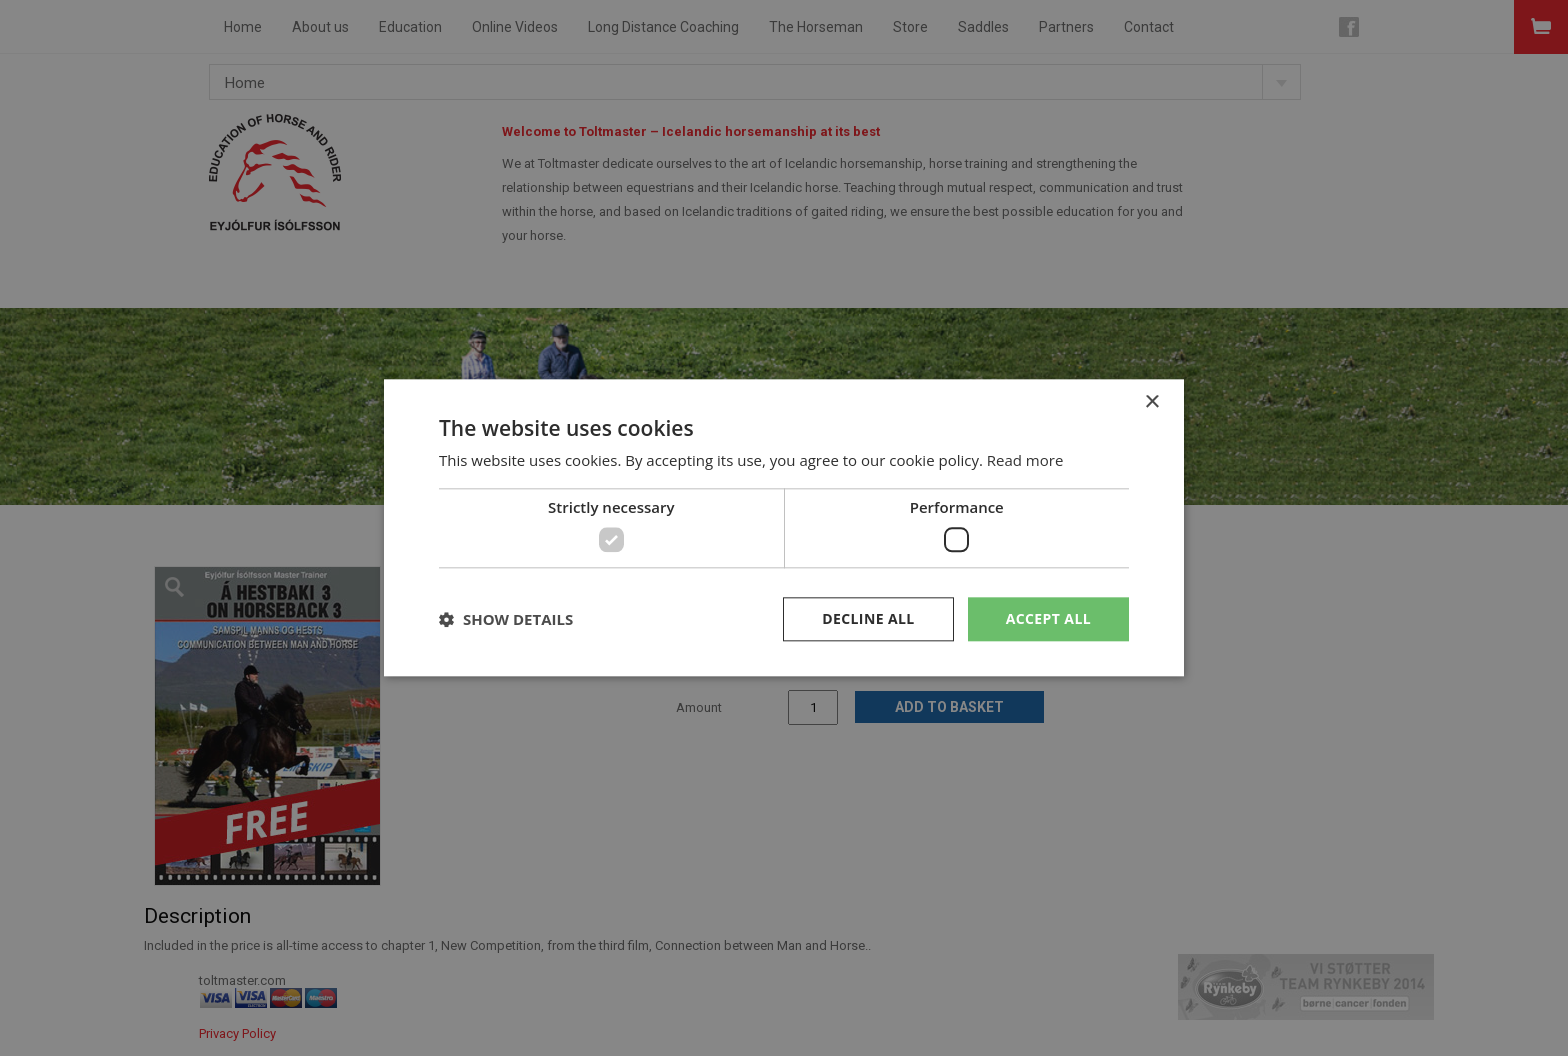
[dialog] (784, 528)
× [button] (1151, 402)
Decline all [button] (868, 618)
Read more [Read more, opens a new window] (1025, 461)
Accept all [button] (1048, 618)
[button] (506, 619)
